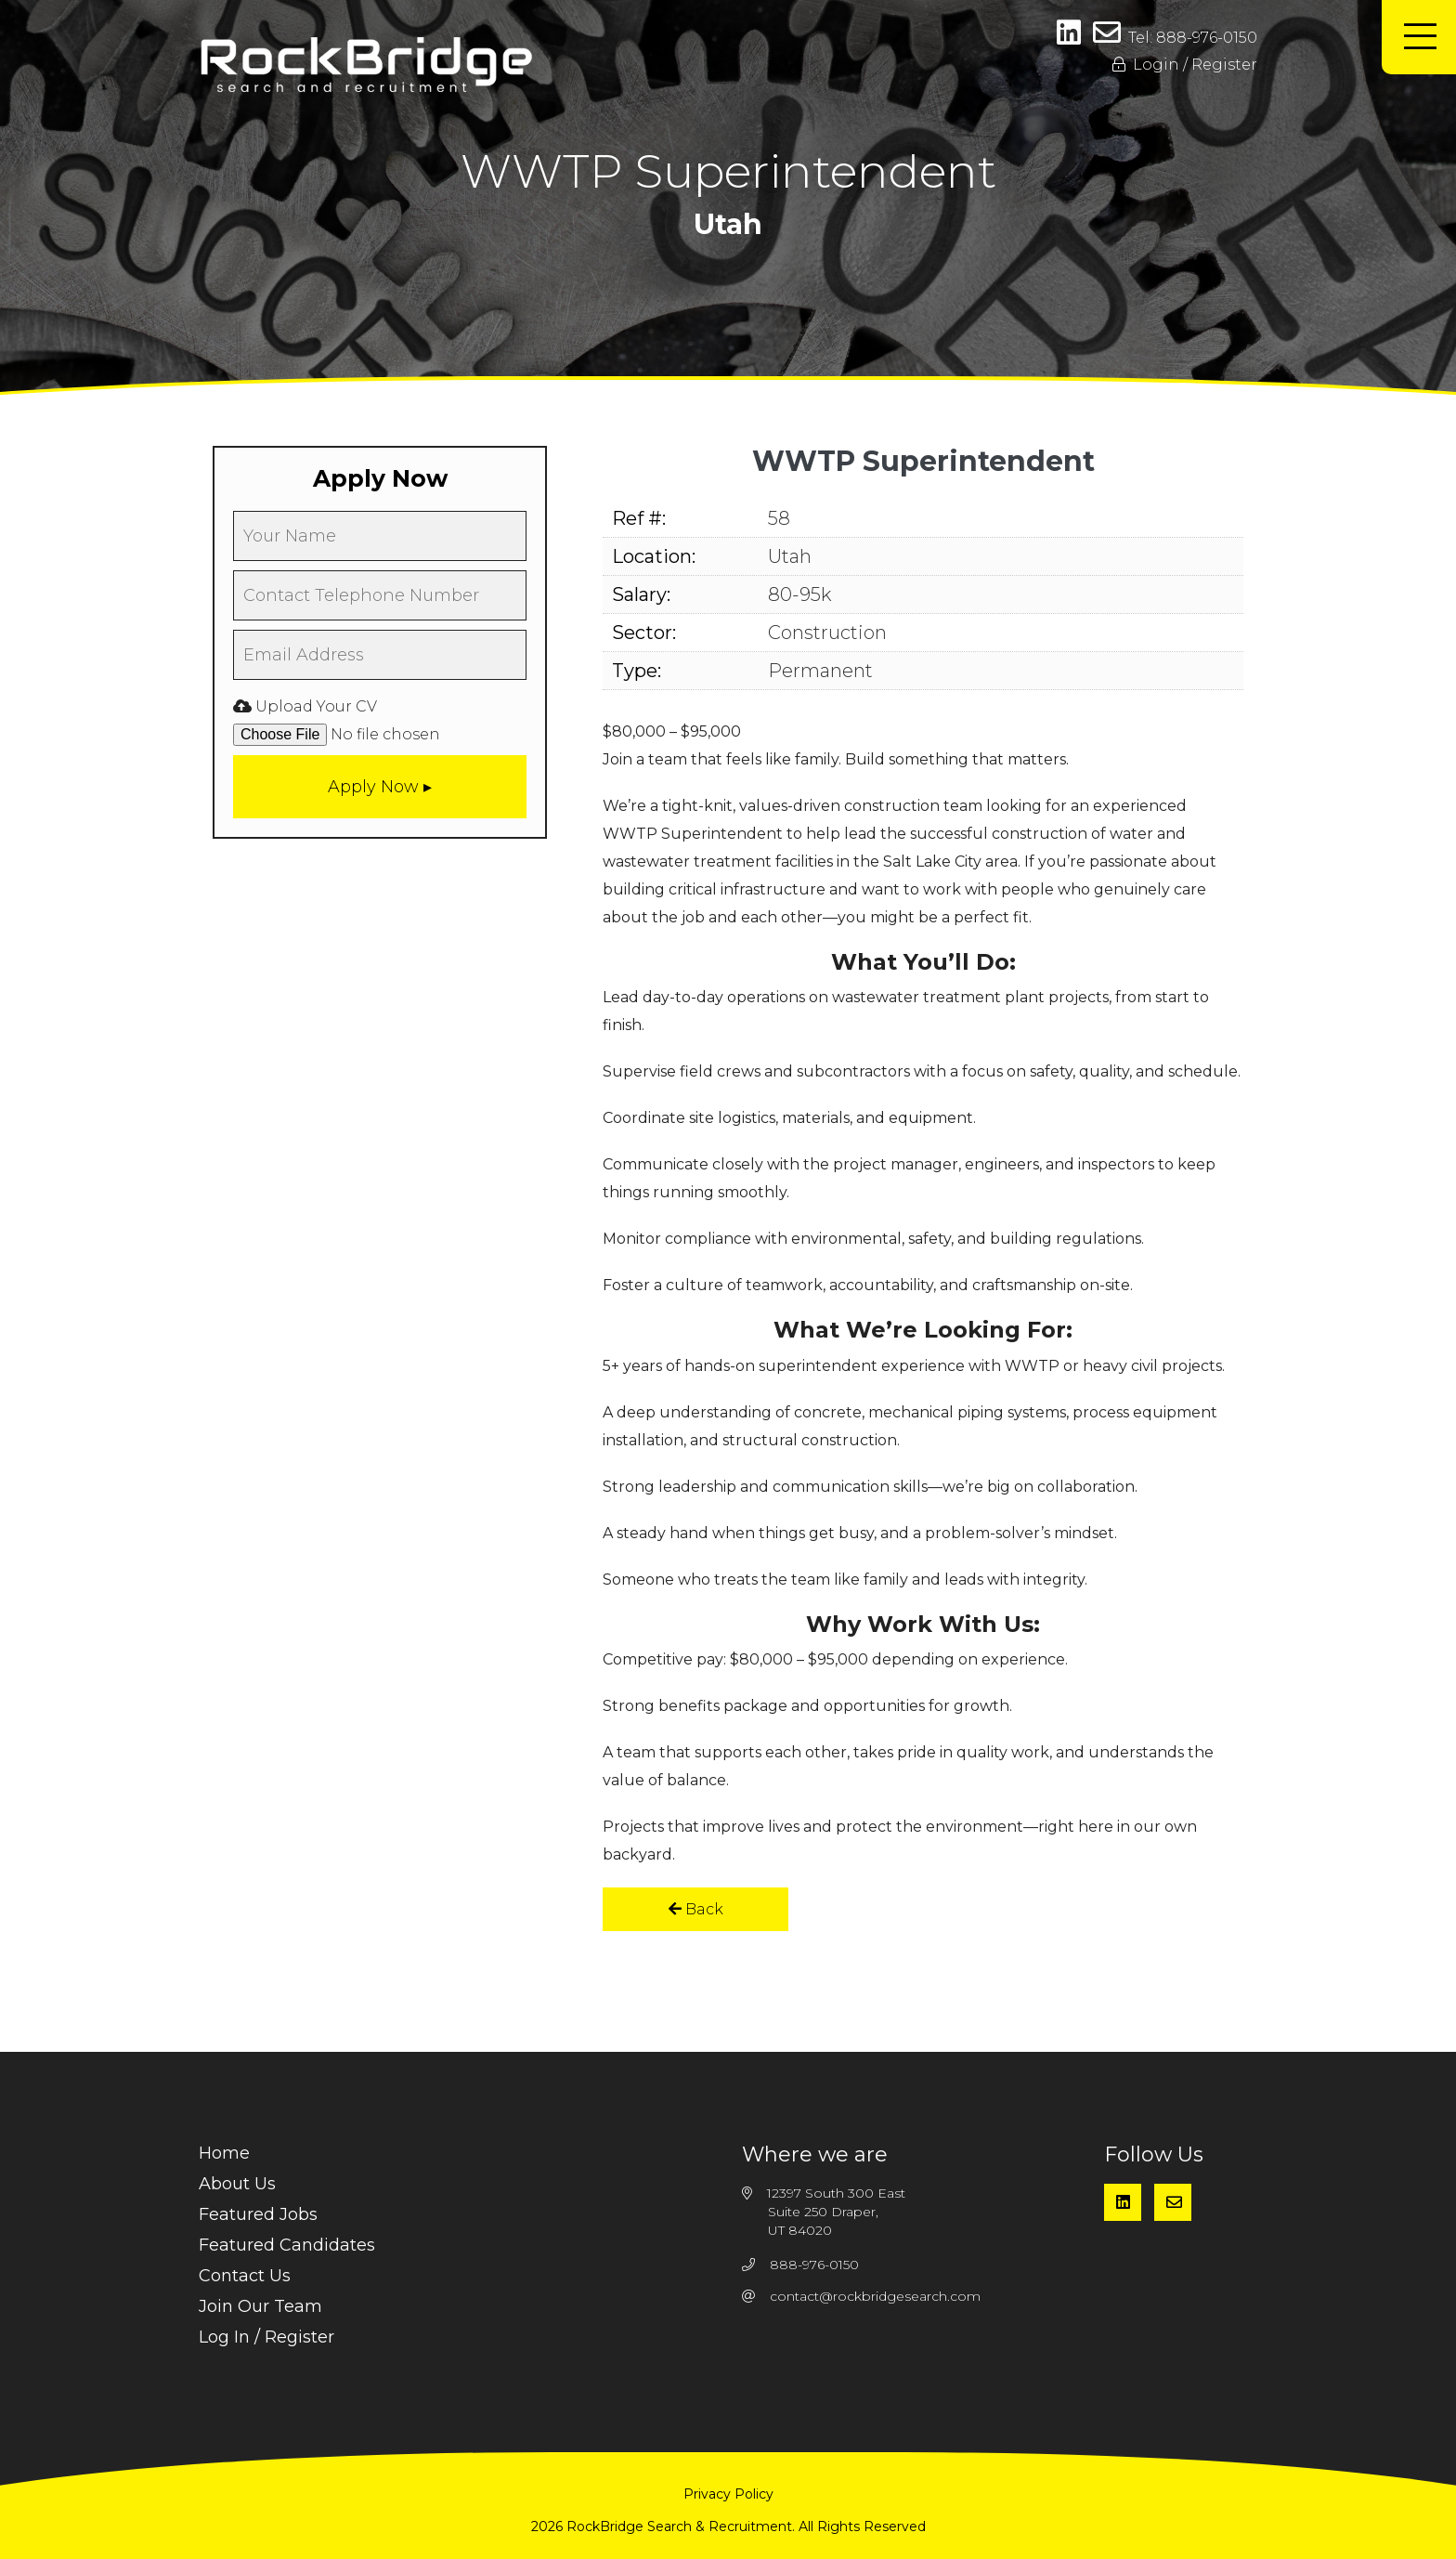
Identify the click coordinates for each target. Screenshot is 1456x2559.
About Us (237, 2184)
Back (696, 1909)
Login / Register (1184, 64)
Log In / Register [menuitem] (266, 2337)
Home (224, 2153)
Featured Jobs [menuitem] (258, 2214)
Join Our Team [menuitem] (260, 2306)
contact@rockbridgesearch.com (875, 2296)
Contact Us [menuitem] (245, 2275)
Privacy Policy (728, 2494)
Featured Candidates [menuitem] (287, 2245)
